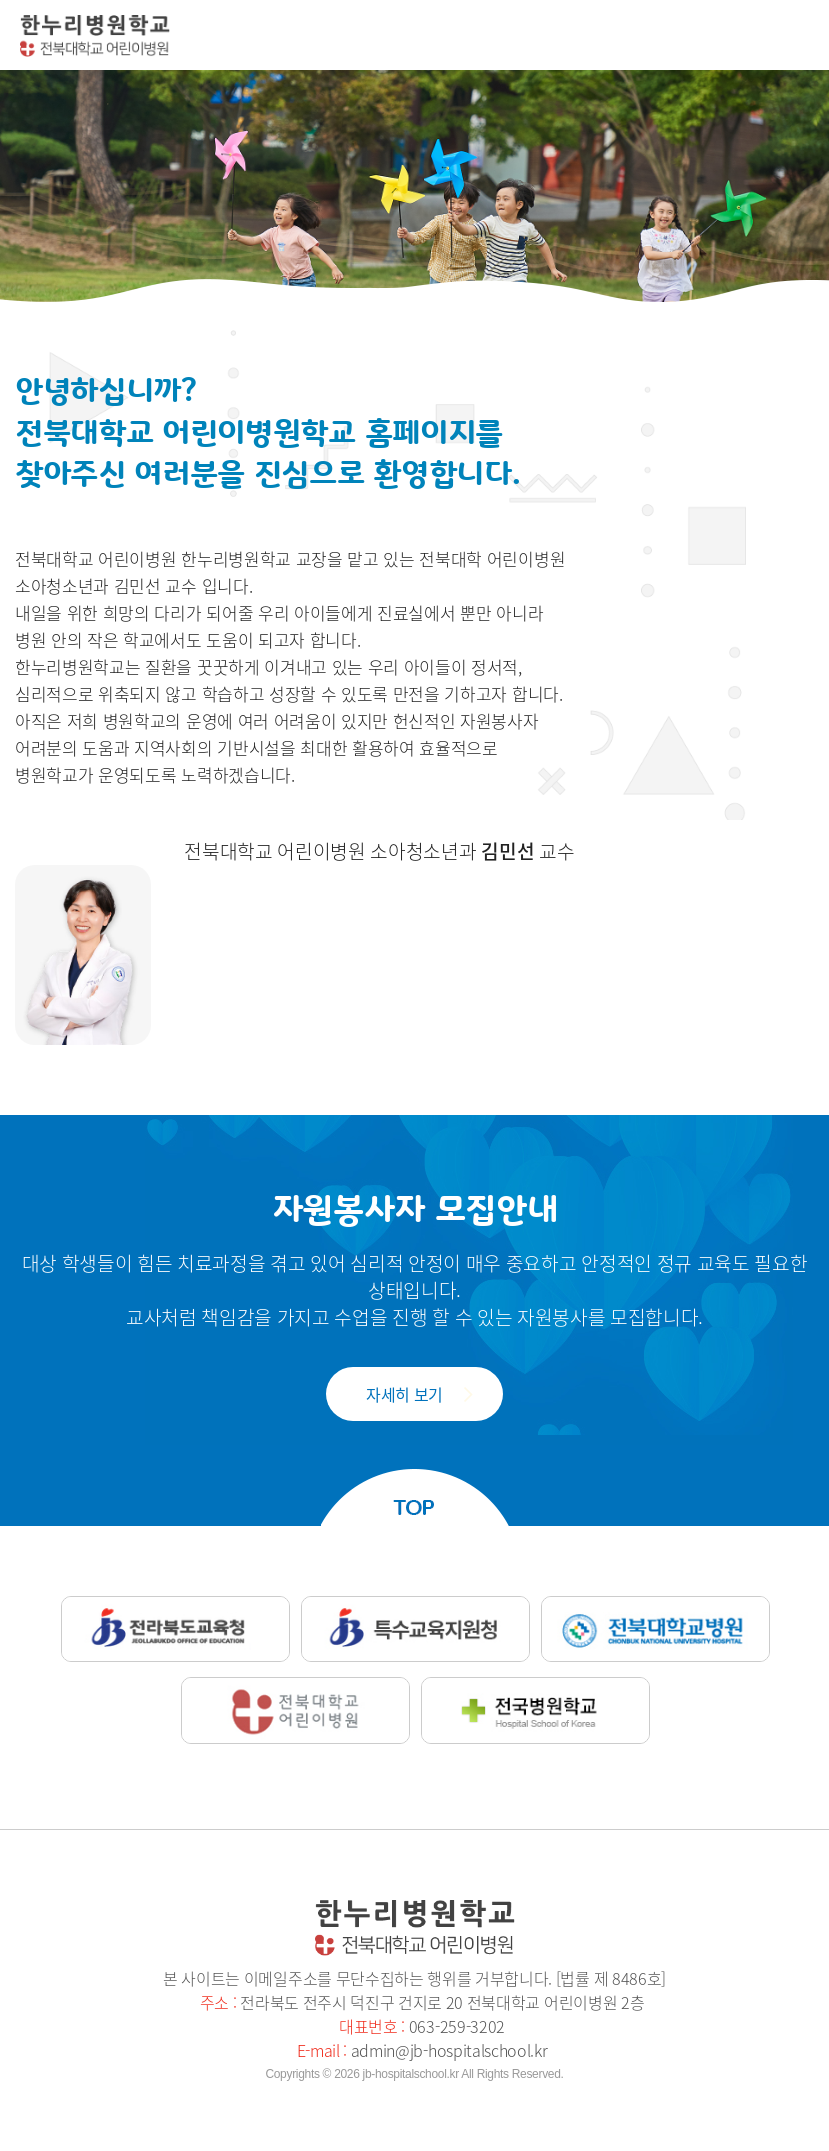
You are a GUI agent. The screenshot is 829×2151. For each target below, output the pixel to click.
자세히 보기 (404, 1394)
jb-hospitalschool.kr (411, 2074)
